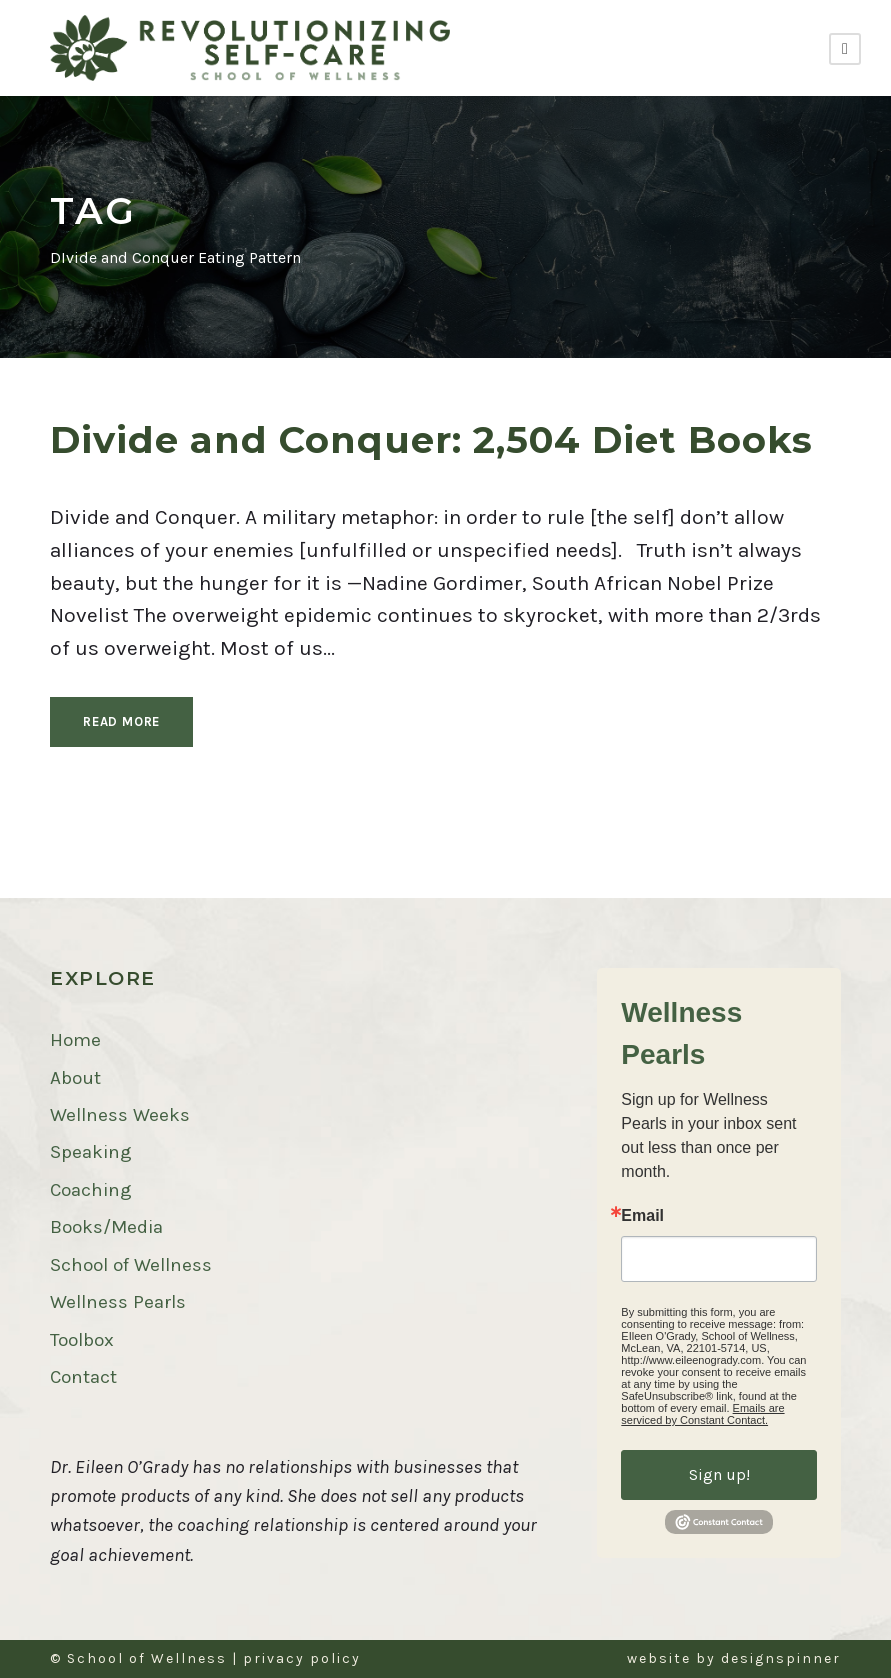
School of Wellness (131, 1265)
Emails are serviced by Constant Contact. (702, 1414)
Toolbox (82, 1340)
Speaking (91, 1152)
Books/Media (106, 1227)
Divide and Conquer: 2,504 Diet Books (431, 439)
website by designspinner (734, 1658)
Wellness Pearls (118, 1302)
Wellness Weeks (120, 1115)
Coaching (91, 1190)
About (75, 1078)
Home (75, 1040)
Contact (83, 1377)
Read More (121, 721)
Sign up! (719, 1474)
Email (642, 1216)
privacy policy (302, 1658)
